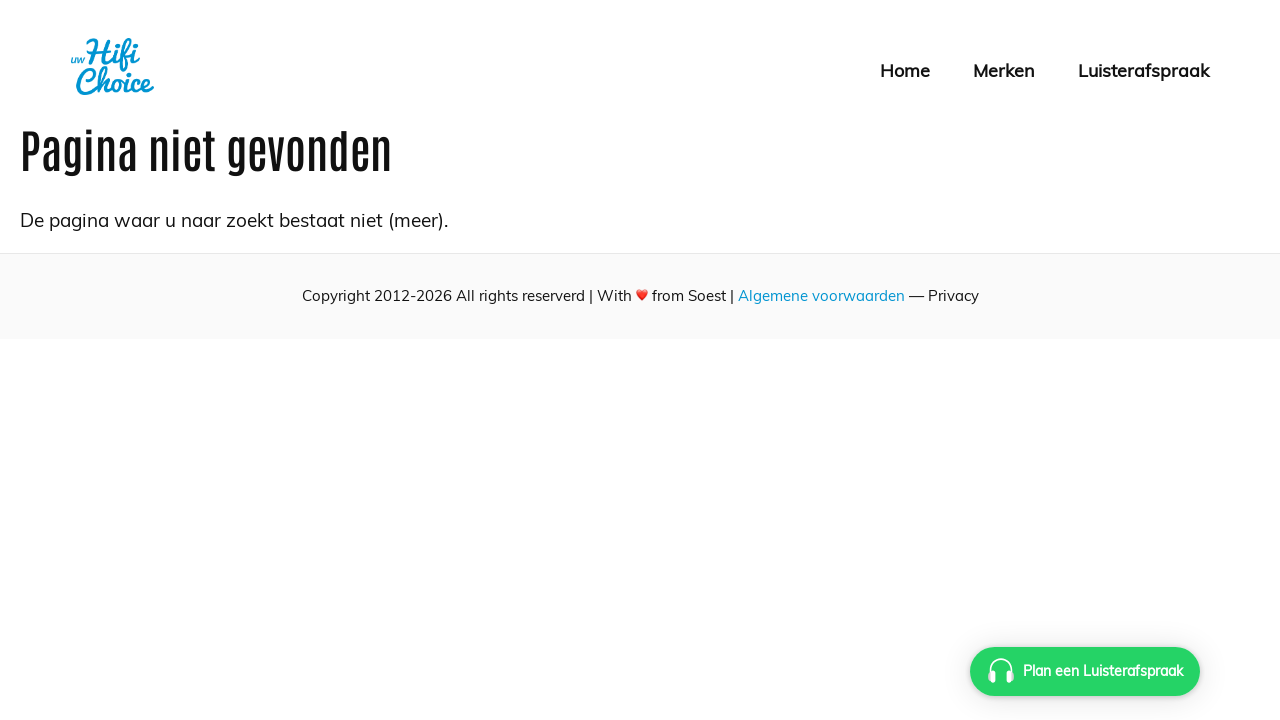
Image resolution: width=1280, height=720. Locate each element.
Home (905, 70)
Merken (1004, 70)
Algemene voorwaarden (821, 295)
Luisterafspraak (1143, 70)
